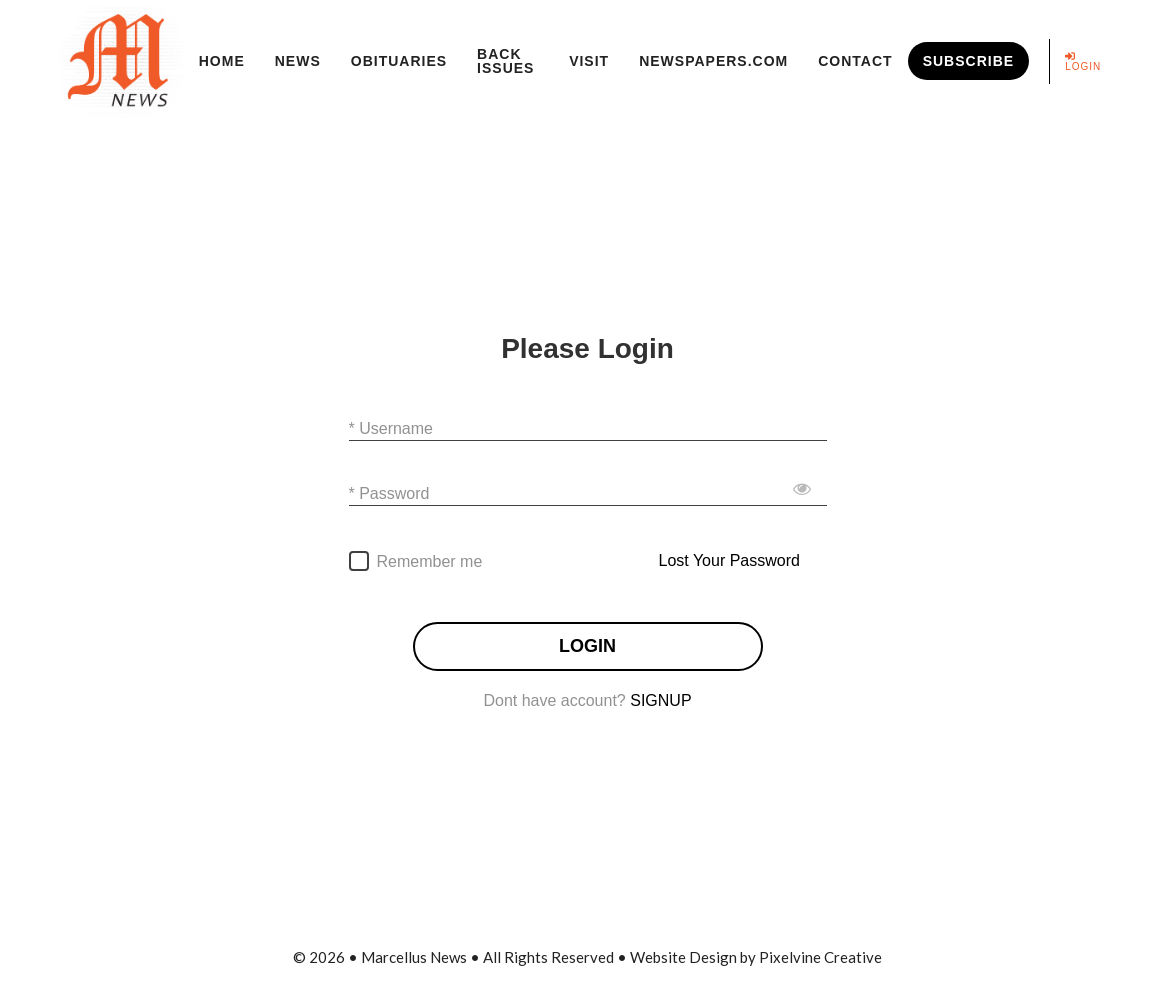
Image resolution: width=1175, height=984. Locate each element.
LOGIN (587, 646)
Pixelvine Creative (820, 957)
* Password (389, 492)
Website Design (683, 957)
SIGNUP (660, 700)
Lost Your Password (729, 560)
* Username (391, 427)
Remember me (430, 561)
